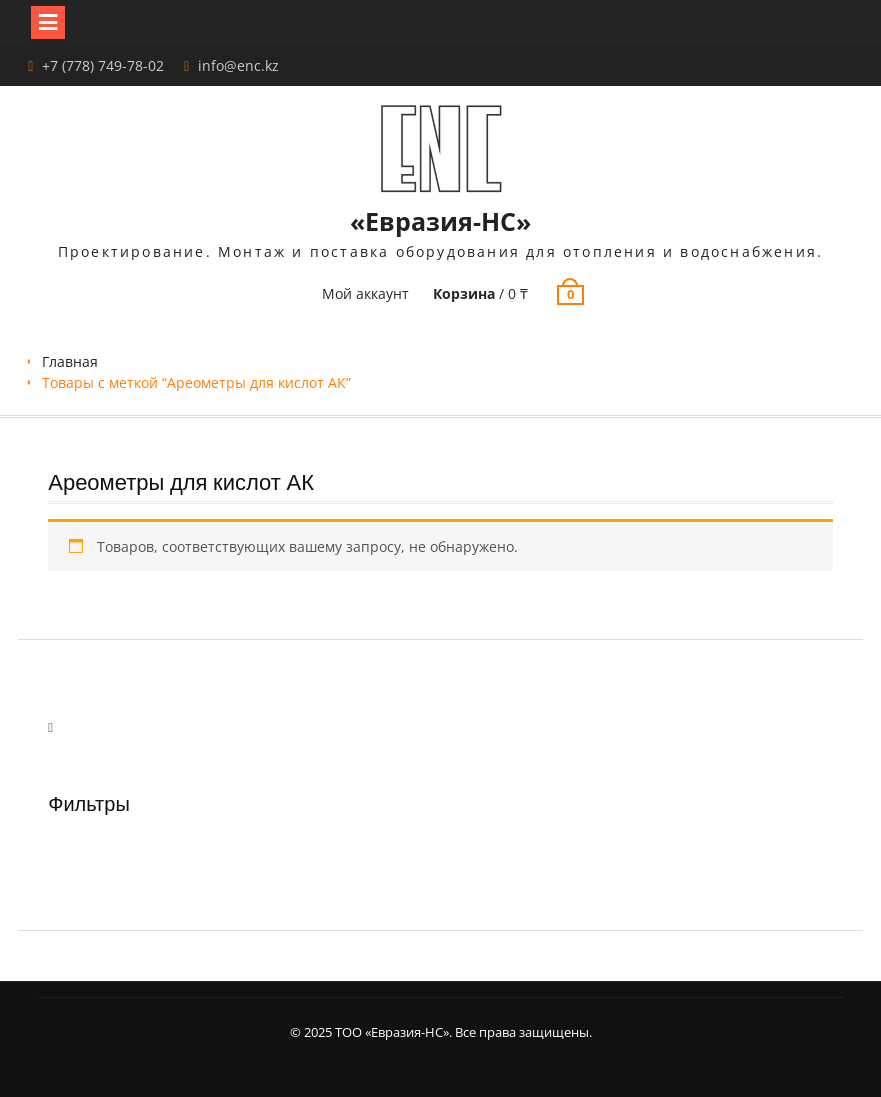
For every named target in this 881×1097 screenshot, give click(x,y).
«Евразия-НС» (440, 221)
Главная (70, 361)
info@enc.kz (238, 65)
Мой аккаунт (365, 293)
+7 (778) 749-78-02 (103, 65)
